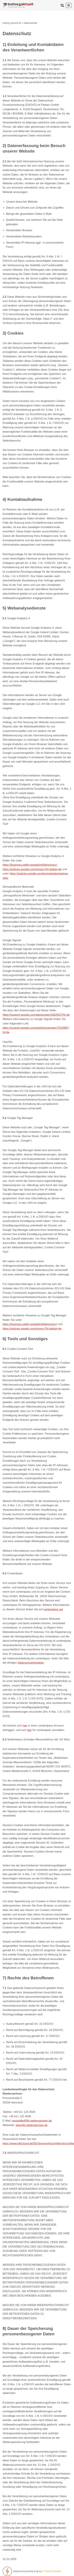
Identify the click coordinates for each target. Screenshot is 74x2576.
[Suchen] (62, 5)
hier (25, 1725)
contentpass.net (53, 1609)
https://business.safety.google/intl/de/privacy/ (30, 864)
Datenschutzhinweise (31, 1662)
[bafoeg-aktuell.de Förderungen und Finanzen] (18, 5)
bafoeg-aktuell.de (12, 23)
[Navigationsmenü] (68, 5)
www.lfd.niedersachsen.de (31, 2125)
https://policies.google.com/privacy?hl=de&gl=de (32, 869)
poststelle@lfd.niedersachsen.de (32, 2120)
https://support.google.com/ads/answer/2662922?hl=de (36, 1014)
